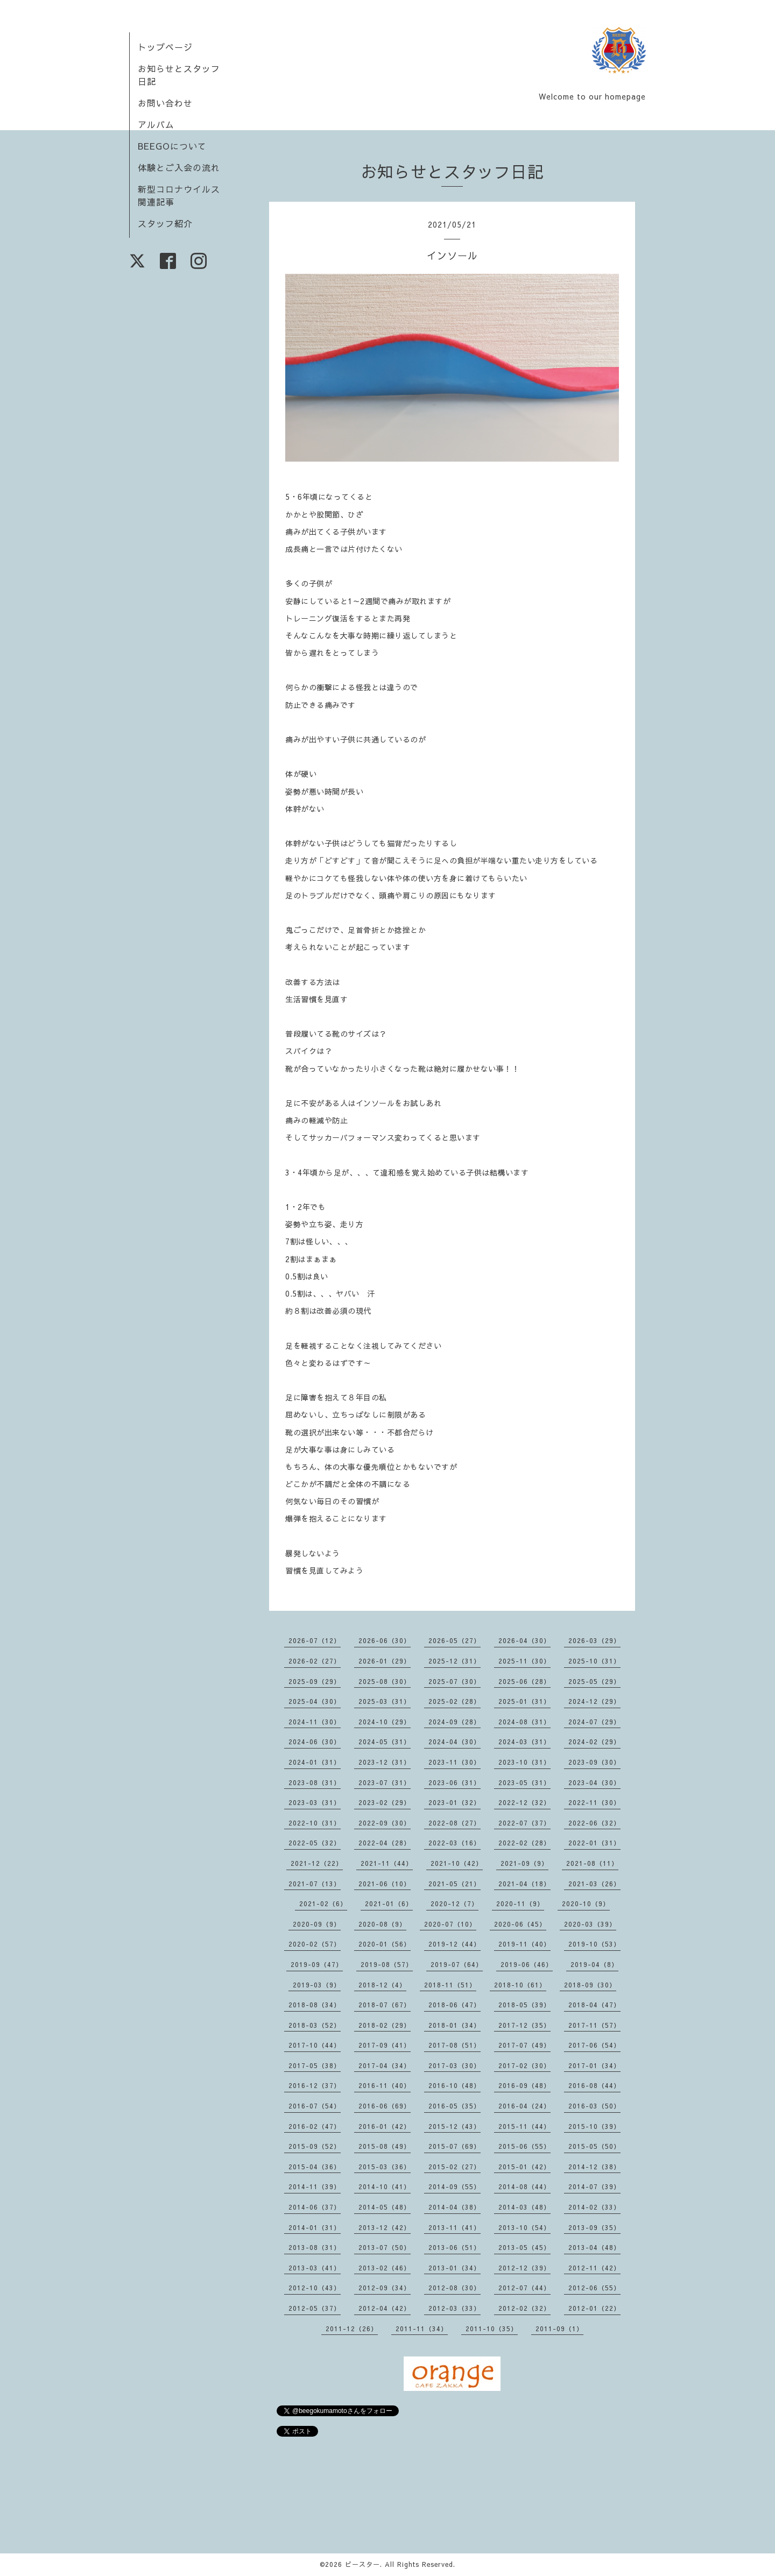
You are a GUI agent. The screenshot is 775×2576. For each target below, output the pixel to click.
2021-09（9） (524, 1863)
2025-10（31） (594, 1661)
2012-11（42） (594, 2267)
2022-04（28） (384, 1842)
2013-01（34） (454, 2267)
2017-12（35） (524, 2025)
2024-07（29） (594, 1721)
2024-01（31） (314, 1762)
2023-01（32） (454, 1802)
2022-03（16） (454, 1842)
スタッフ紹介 (165, 223)
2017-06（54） (594, 2045)
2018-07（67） (384, 2004)
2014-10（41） (384, 2186)
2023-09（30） (594, 1762)
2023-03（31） (314, 1802)
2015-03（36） (384, 2166)
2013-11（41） (454, 2227)
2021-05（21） (454, 1883)
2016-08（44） (594, 2085)
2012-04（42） (384, 2308)
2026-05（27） (454, 1640)
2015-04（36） (314, 2166)
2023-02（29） (384, 1802)
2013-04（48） (594, 2247)
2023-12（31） (384, 1762)
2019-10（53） (594, 1944)
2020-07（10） (450, 1924)
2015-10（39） (594, 2126)
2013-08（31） (314, 2247)
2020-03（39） (590, 1924)
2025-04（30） (314, 1701)
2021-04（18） (524, 1883)
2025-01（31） (524, 1701)
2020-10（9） (586, 1903)
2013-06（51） (454, 2247)
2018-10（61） (520, 1984)
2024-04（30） (454, 1741)
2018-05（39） (524, 2004)
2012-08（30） (454, 2287)
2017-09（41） (384, 2045)
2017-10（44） (314, 2045)
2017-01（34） (594, 2065)
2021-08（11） (592, 1863)
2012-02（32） (524, 2308)
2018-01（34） (454, 2025)
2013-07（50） (384, 2247)
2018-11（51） (450, 1984)
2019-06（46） (527, 1964)
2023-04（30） (594, 1782)
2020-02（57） (314, 1944)
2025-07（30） (454, 1681)
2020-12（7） (454, 1903)
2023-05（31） (524, 1782)
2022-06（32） (594, 1822)
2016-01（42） (384, 2126)
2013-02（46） (384, 2267)
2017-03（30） (454, 2065)
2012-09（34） (384, 2287)
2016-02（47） (314, 2126)
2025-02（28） (454, 1701)
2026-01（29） (384, 1661)
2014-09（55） (454, 2186)
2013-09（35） (594, 2227)
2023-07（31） (384, 1782)
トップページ (165, 47)
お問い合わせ (165, 103)
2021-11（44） (387, 1863)
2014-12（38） (594, 2166)
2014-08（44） (524, 2186)
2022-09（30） (384, 1822)
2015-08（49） (384, 2146)
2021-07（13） (314, 1883)
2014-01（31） (314, 2227)
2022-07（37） (524, 1822)
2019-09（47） (317, 1964)
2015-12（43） (454, 2126)
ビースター (362, 2564)
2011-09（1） (559, 2328)
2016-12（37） (314, 2085)
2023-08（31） (314, 1782)
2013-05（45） (524, 2247)
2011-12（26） (352, 2328)
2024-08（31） (524, 1721)
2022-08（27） (454, 1822)
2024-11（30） (314, 1721)
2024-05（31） (384, 1741)
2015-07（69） (454, 2146)
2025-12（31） (454, 1661)
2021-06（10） (384, 1883)
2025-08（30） (384, 1681)
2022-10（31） (314, 1822)
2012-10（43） (314, 2287)
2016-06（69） (384, 2105)
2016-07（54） (314, 2105)
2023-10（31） (524, 1762)
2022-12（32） (524, 1802)
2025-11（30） (524, 1661)
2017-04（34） (384, 2065)
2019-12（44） (454, 1944)
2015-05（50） (594, 2146)
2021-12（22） (317, 1863)
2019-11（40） (524, 1944)
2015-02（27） (454, 2166)
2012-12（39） (524, 2267)
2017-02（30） (524, 2065)
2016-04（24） (524, 2105)
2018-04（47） (594, 2004)
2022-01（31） (594, 1842)
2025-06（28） (524, 1681)
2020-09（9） (317, 1924)
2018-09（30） (590, 1984)
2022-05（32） (314, 1842)
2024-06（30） (314, 1741)
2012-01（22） (594, 2308)
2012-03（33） (454, 2308)
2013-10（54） (524, 2227)
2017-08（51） (454, 2045)
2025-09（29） (314, 1681)
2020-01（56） (384, 1944)
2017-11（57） (594, 2025)
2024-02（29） (594, 1741)
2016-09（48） (524, 2085)
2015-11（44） (524, 2126)
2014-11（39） (314, 2186)
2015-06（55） (524, 2146)
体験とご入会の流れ (179, 167)
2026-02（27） (314, 1661)
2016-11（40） (384, 2085)
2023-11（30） (454, 1762)
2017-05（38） (314, 2065)
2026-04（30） (524, 1640)
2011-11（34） (422, 2328)
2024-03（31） (524, 1741)
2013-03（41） (314, 2267)
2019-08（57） (387, 1964)
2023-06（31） (454, 1782)
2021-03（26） (594, 1883)
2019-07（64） (457, 1964)
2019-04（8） (594, 1964)
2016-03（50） (594, 2105)
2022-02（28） (524, 1842)
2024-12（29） (594, 1701)
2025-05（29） (594, 1681)
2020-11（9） (520, 1903)
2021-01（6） (389, 1903)
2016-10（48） (454, 2085)
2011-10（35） (492, 2328)
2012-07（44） (524, 2287)
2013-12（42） (384, 2227)
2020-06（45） (520, 1924)
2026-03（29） (594, 1640)
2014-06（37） (314, 2207)
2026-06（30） (384, 1640)
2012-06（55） (594, 2287)
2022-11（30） (594, 1802)
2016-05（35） (454, 2105)
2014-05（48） (384, 2207)
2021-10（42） (457, 1863)
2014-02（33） (594, 2207)
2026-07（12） (314, 1640)
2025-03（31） (384, 1701)
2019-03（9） (317, 1984)
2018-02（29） (384, 2025)
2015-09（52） (314, 2146)
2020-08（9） (382, 1924)
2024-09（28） (454, 1721)
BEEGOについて (172, 146)
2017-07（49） (524, 2045)
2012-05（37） (314, 2308)
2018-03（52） (314, 2025)
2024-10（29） (384, 1721)
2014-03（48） (524, 2207)
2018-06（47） (454, 2004)
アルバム (156, 124)
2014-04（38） (454, 2207)
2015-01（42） (524, 2166)
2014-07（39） (594, 2186)
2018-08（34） (314, 2004)
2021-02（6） (323, 1903)
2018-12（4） (382, 1984)
